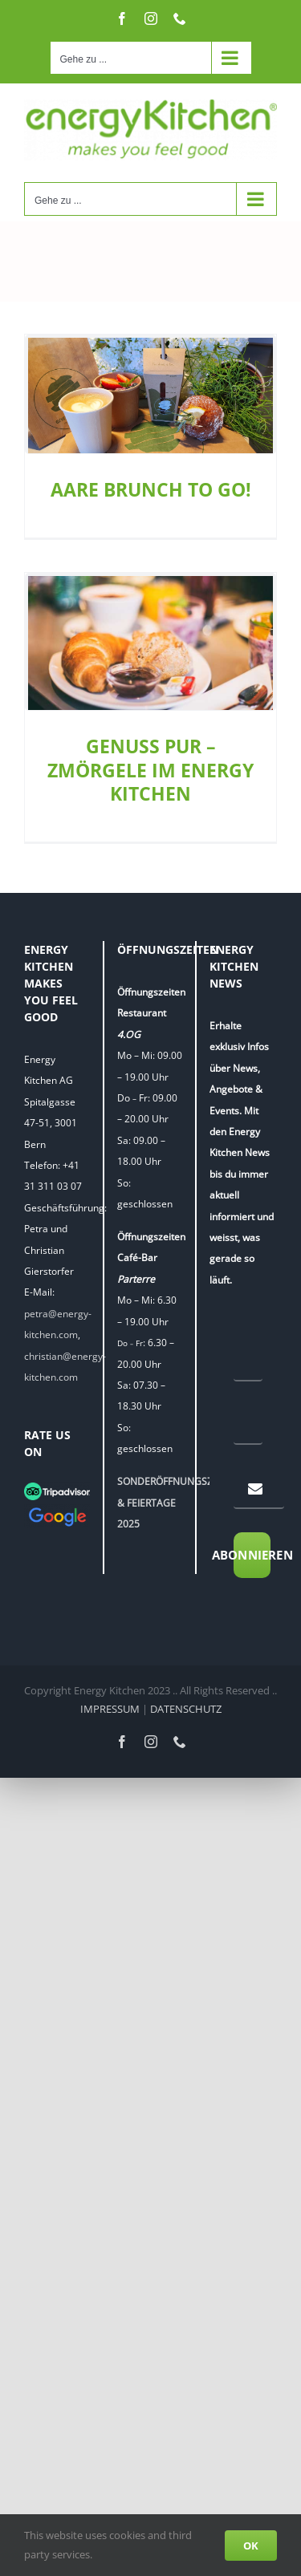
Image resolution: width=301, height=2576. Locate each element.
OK (250, 2545)
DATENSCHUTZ (186, 1710)
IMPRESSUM (110, 1710)
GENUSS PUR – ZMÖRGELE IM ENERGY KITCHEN (150, 770)
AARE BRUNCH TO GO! (151, 489)
